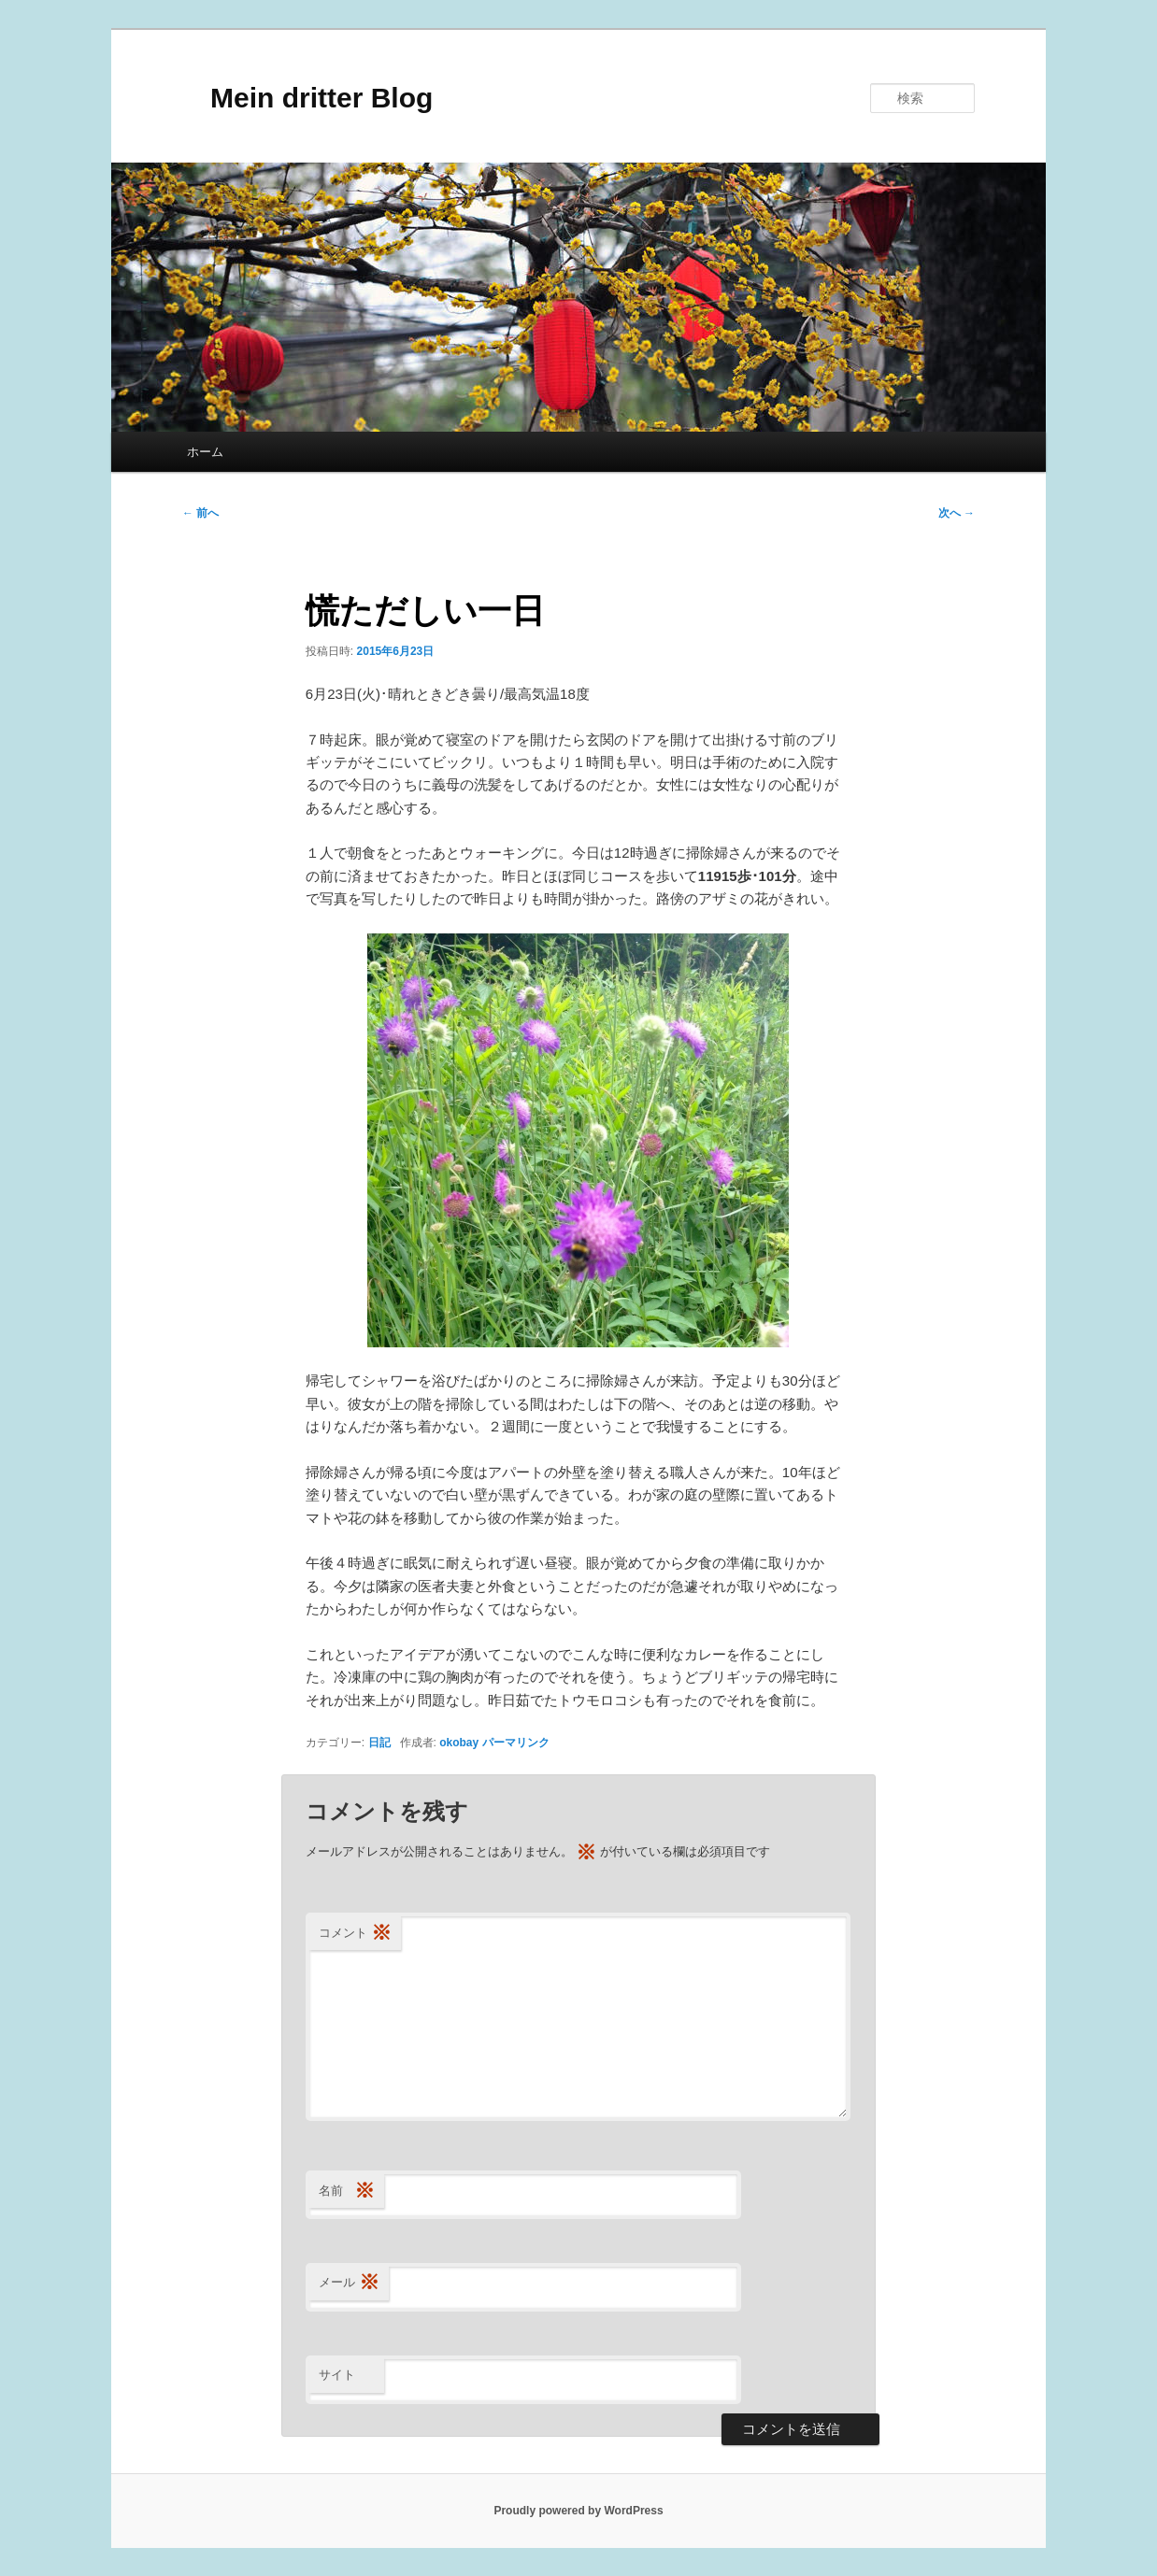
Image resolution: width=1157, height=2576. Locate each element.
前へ (200, 512)
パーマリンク (516, 1742)
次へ (956, 512)
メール (349, 2283)
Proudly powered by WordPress (578, 2510)
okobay (459, 1742)
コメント (355, 1933)
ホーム (205, 452)
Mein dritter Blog (307, 97)
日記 (379, 1742)
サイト (337, 2375)
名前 (347, 2191)
